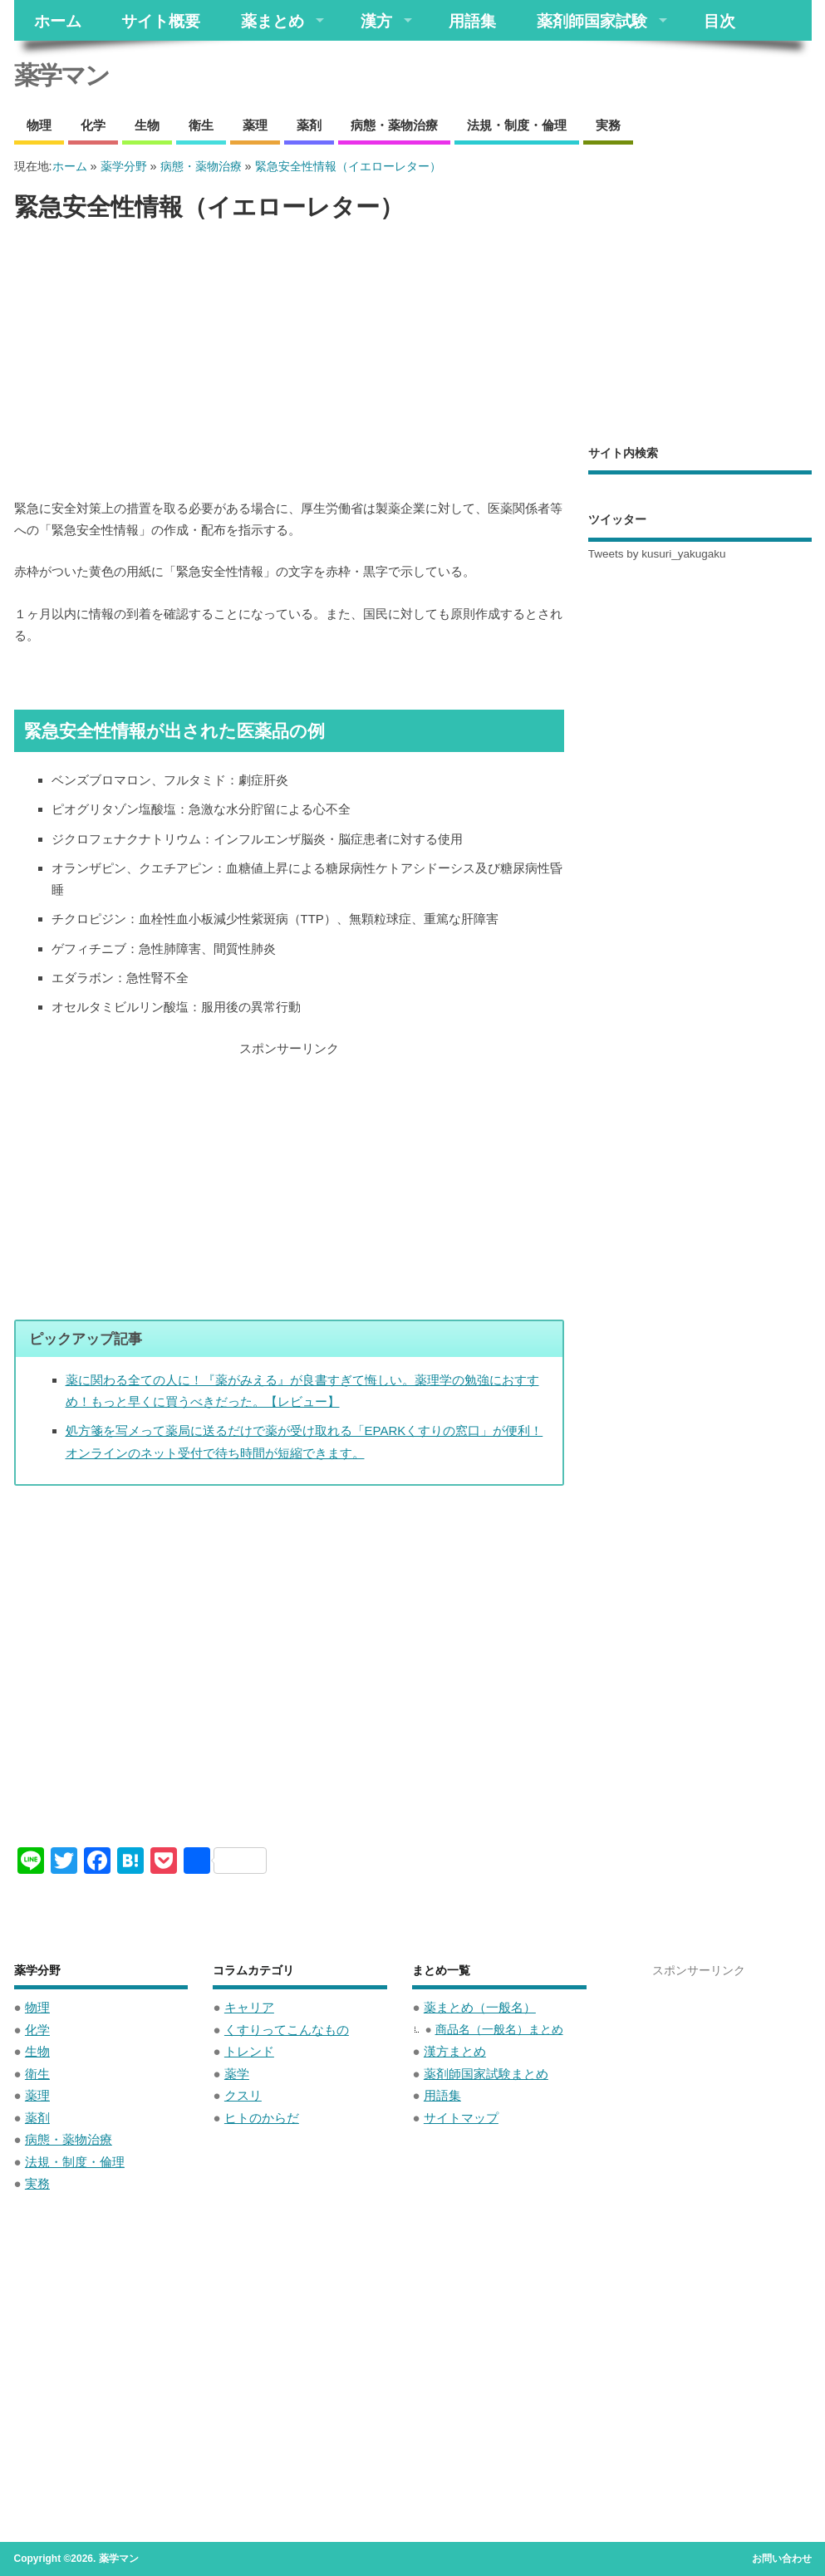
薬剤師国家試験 (592, 20)
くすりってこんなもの (286, 2030)
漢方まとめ (455, 2051)
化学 (93, 124)
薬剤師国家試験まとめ (486, 2074)
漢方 (376, 20)
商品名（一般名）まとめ (499, 2029)
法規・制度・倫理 (517, 124)
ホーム (57, 20)
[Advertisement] (289, 360)
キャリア (249, 2007)
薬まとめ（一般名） (480, 2007)
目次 (719, 20)
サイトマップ (461, 2118)
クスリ (243, 2095)
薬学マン (61, 75)
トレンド (249, 2051)
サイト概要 (160, 20)
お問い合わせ (782, 2558)
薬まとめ (272, 20)
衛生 (201, 124)
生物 (147, 124)
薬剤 (309, 124)
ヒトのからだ (261, 2118)
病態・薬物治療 (394, 124)
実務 (608, 124)
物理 (39, 124)
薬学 (236, 2074)
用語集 (472, 20)
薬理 (255, 124)
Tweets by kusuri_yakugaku (657, 554)
